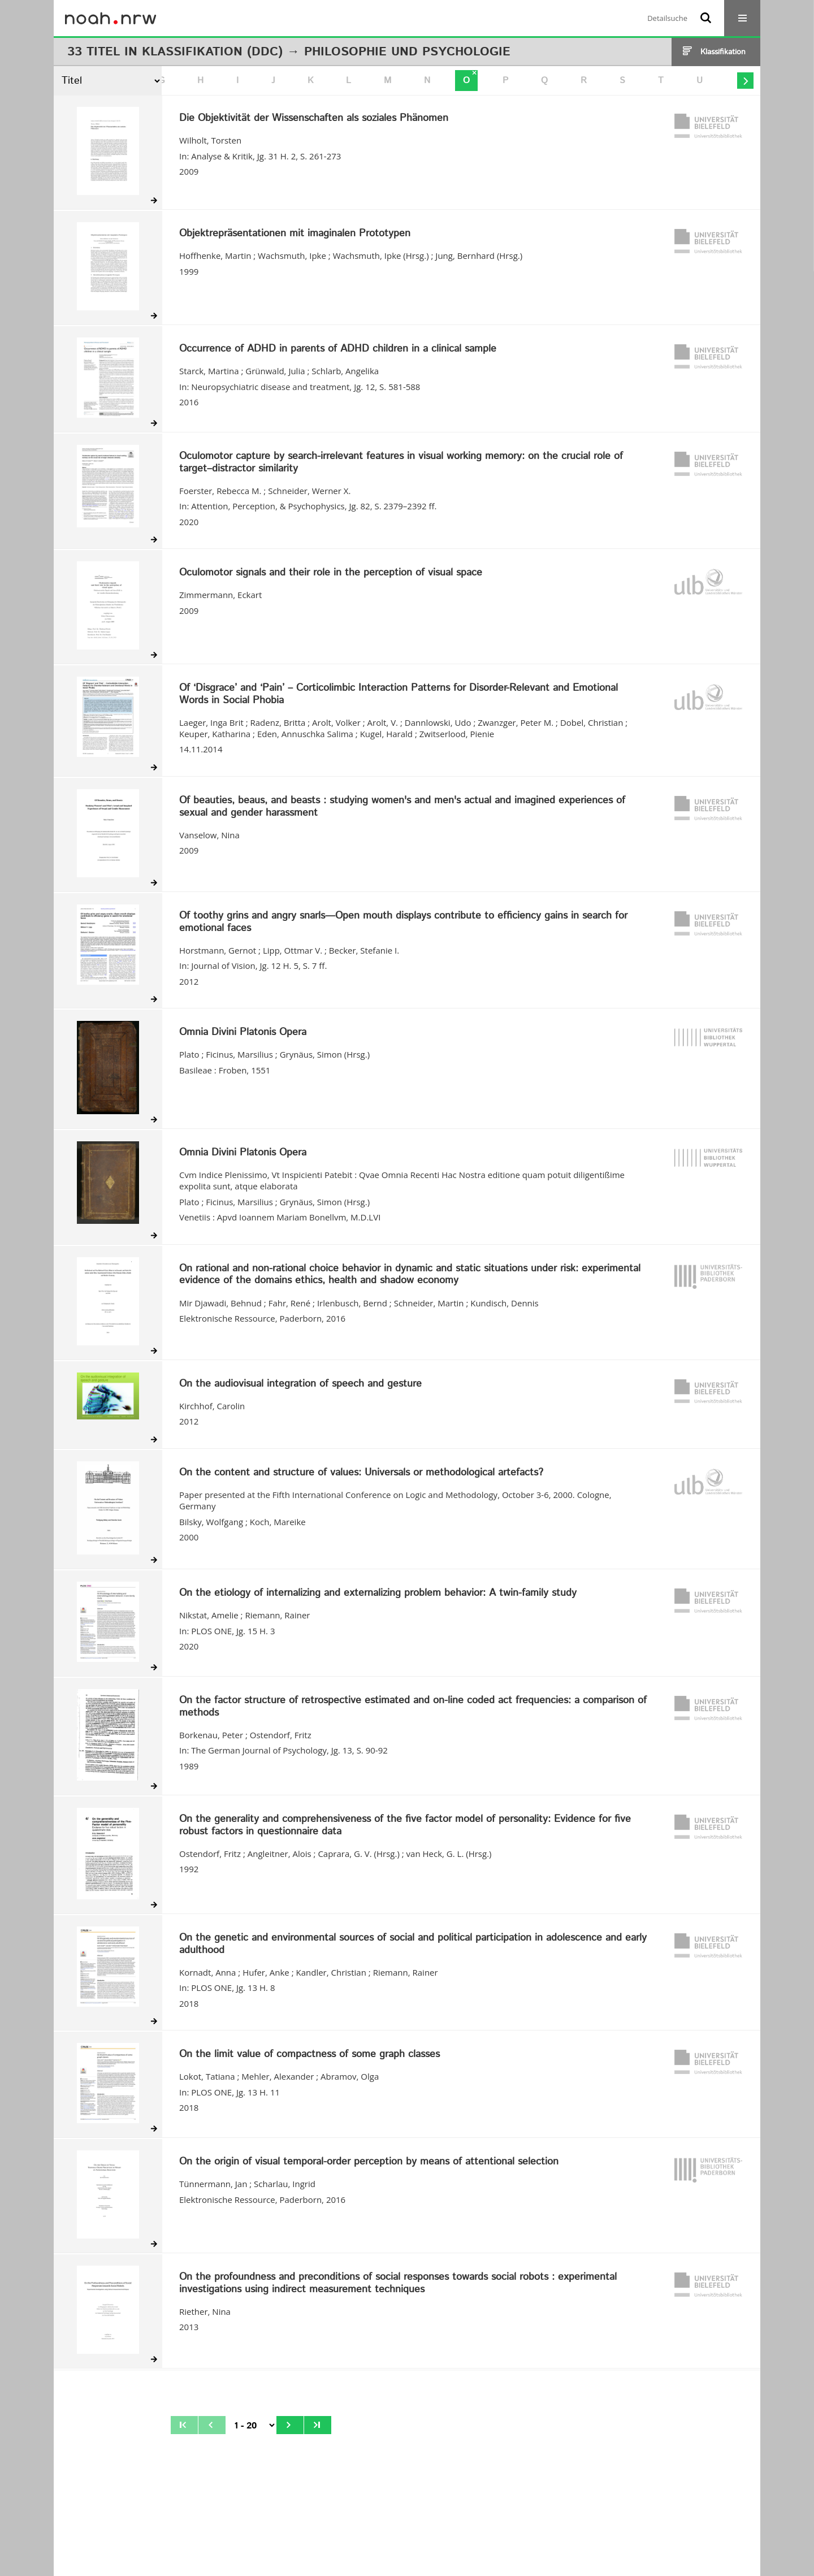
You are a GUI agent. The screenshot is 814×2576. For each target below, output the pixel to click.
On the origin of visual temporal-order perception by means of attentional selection (368, 2162)
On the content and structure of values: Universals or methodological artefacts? (361, 1473)
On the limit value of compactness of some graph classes (309, 2055)
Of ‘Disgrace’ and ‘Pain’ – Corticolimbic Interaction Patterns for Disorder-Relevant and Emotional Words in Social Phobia (398, 694)
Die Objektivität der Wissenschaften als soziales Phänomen (313, 118)
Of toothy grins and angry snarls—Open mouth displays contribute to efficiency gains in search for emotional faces (403, 922)
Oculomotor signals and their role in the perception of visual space (330, 573)
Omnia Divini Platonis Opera (242, 1033)
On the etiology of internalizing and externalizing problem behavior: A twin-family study (378, 1593)
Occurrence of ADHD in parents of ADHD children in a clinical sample (337, 349)
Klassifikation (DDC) (212, 52)
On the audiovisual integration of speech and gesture (300, 1384)
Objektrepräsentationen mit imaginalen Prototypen (294, 234)
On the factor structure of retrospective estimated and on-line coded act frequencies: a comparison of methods (413, 1707)
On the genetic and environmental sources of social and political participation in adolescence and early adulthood (413, 1944)
